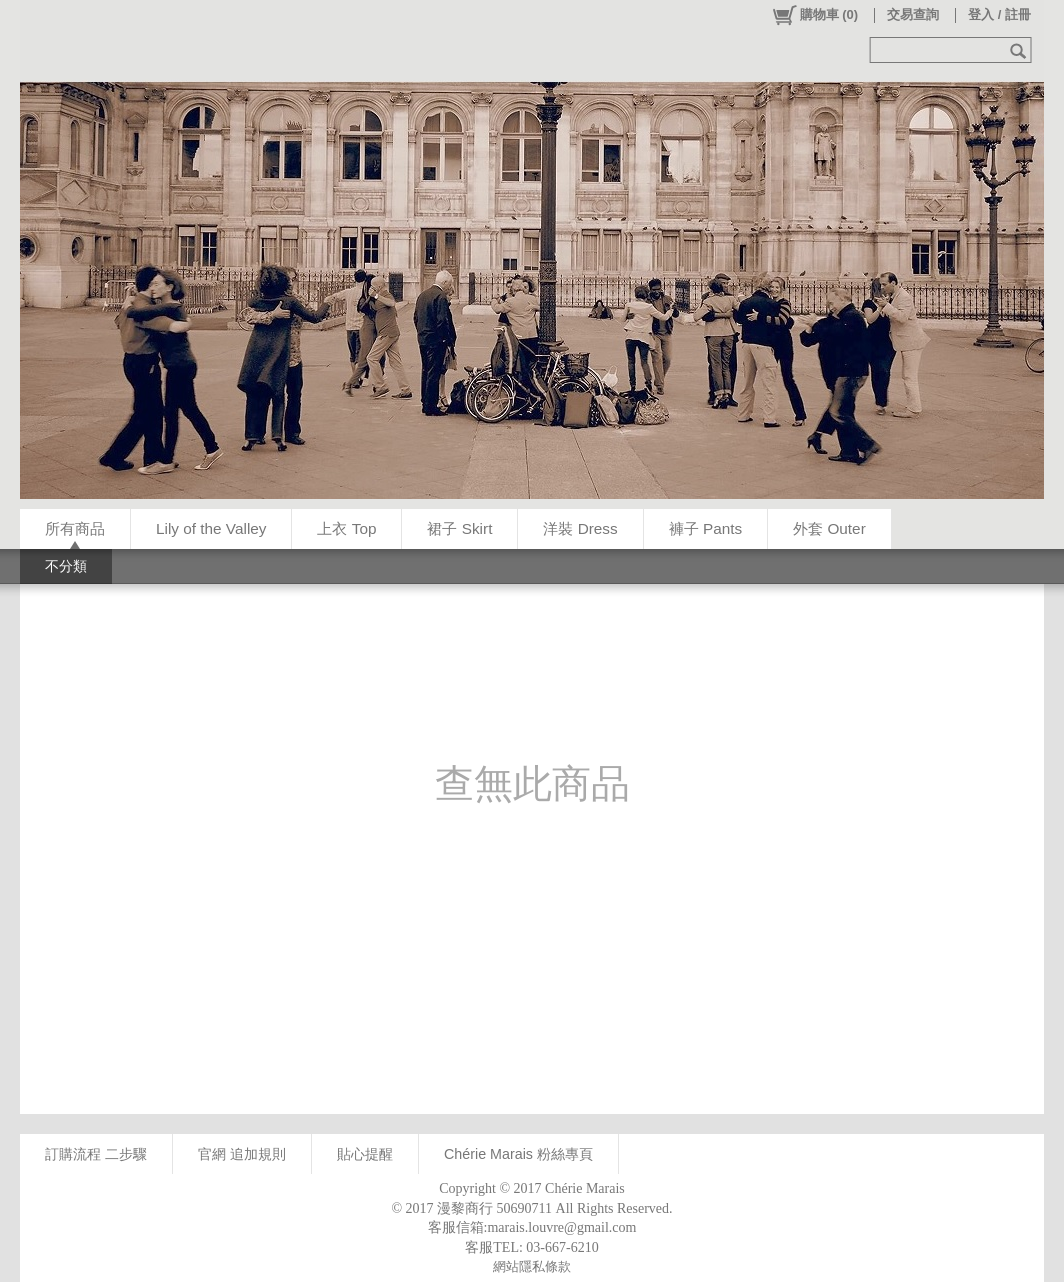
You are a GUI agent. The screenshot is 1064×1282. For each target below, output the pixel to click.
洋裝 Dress (580, 528)
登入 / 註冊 (999, 14)
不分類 (66, 566)
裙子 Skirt (459, 528)
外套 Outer (829, 528)
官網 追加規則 (242, 1154)
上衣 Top (346, 528)
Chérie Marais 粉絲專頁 (518, 1154)
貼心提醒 (365, 1154)
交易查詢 (913, 14)
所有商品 (75, 528)
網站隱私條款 (532, 1266)
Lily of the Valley (211, 528)
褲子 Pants (705, 528)
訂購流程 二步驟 (96, 1154)
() (814, 15)
